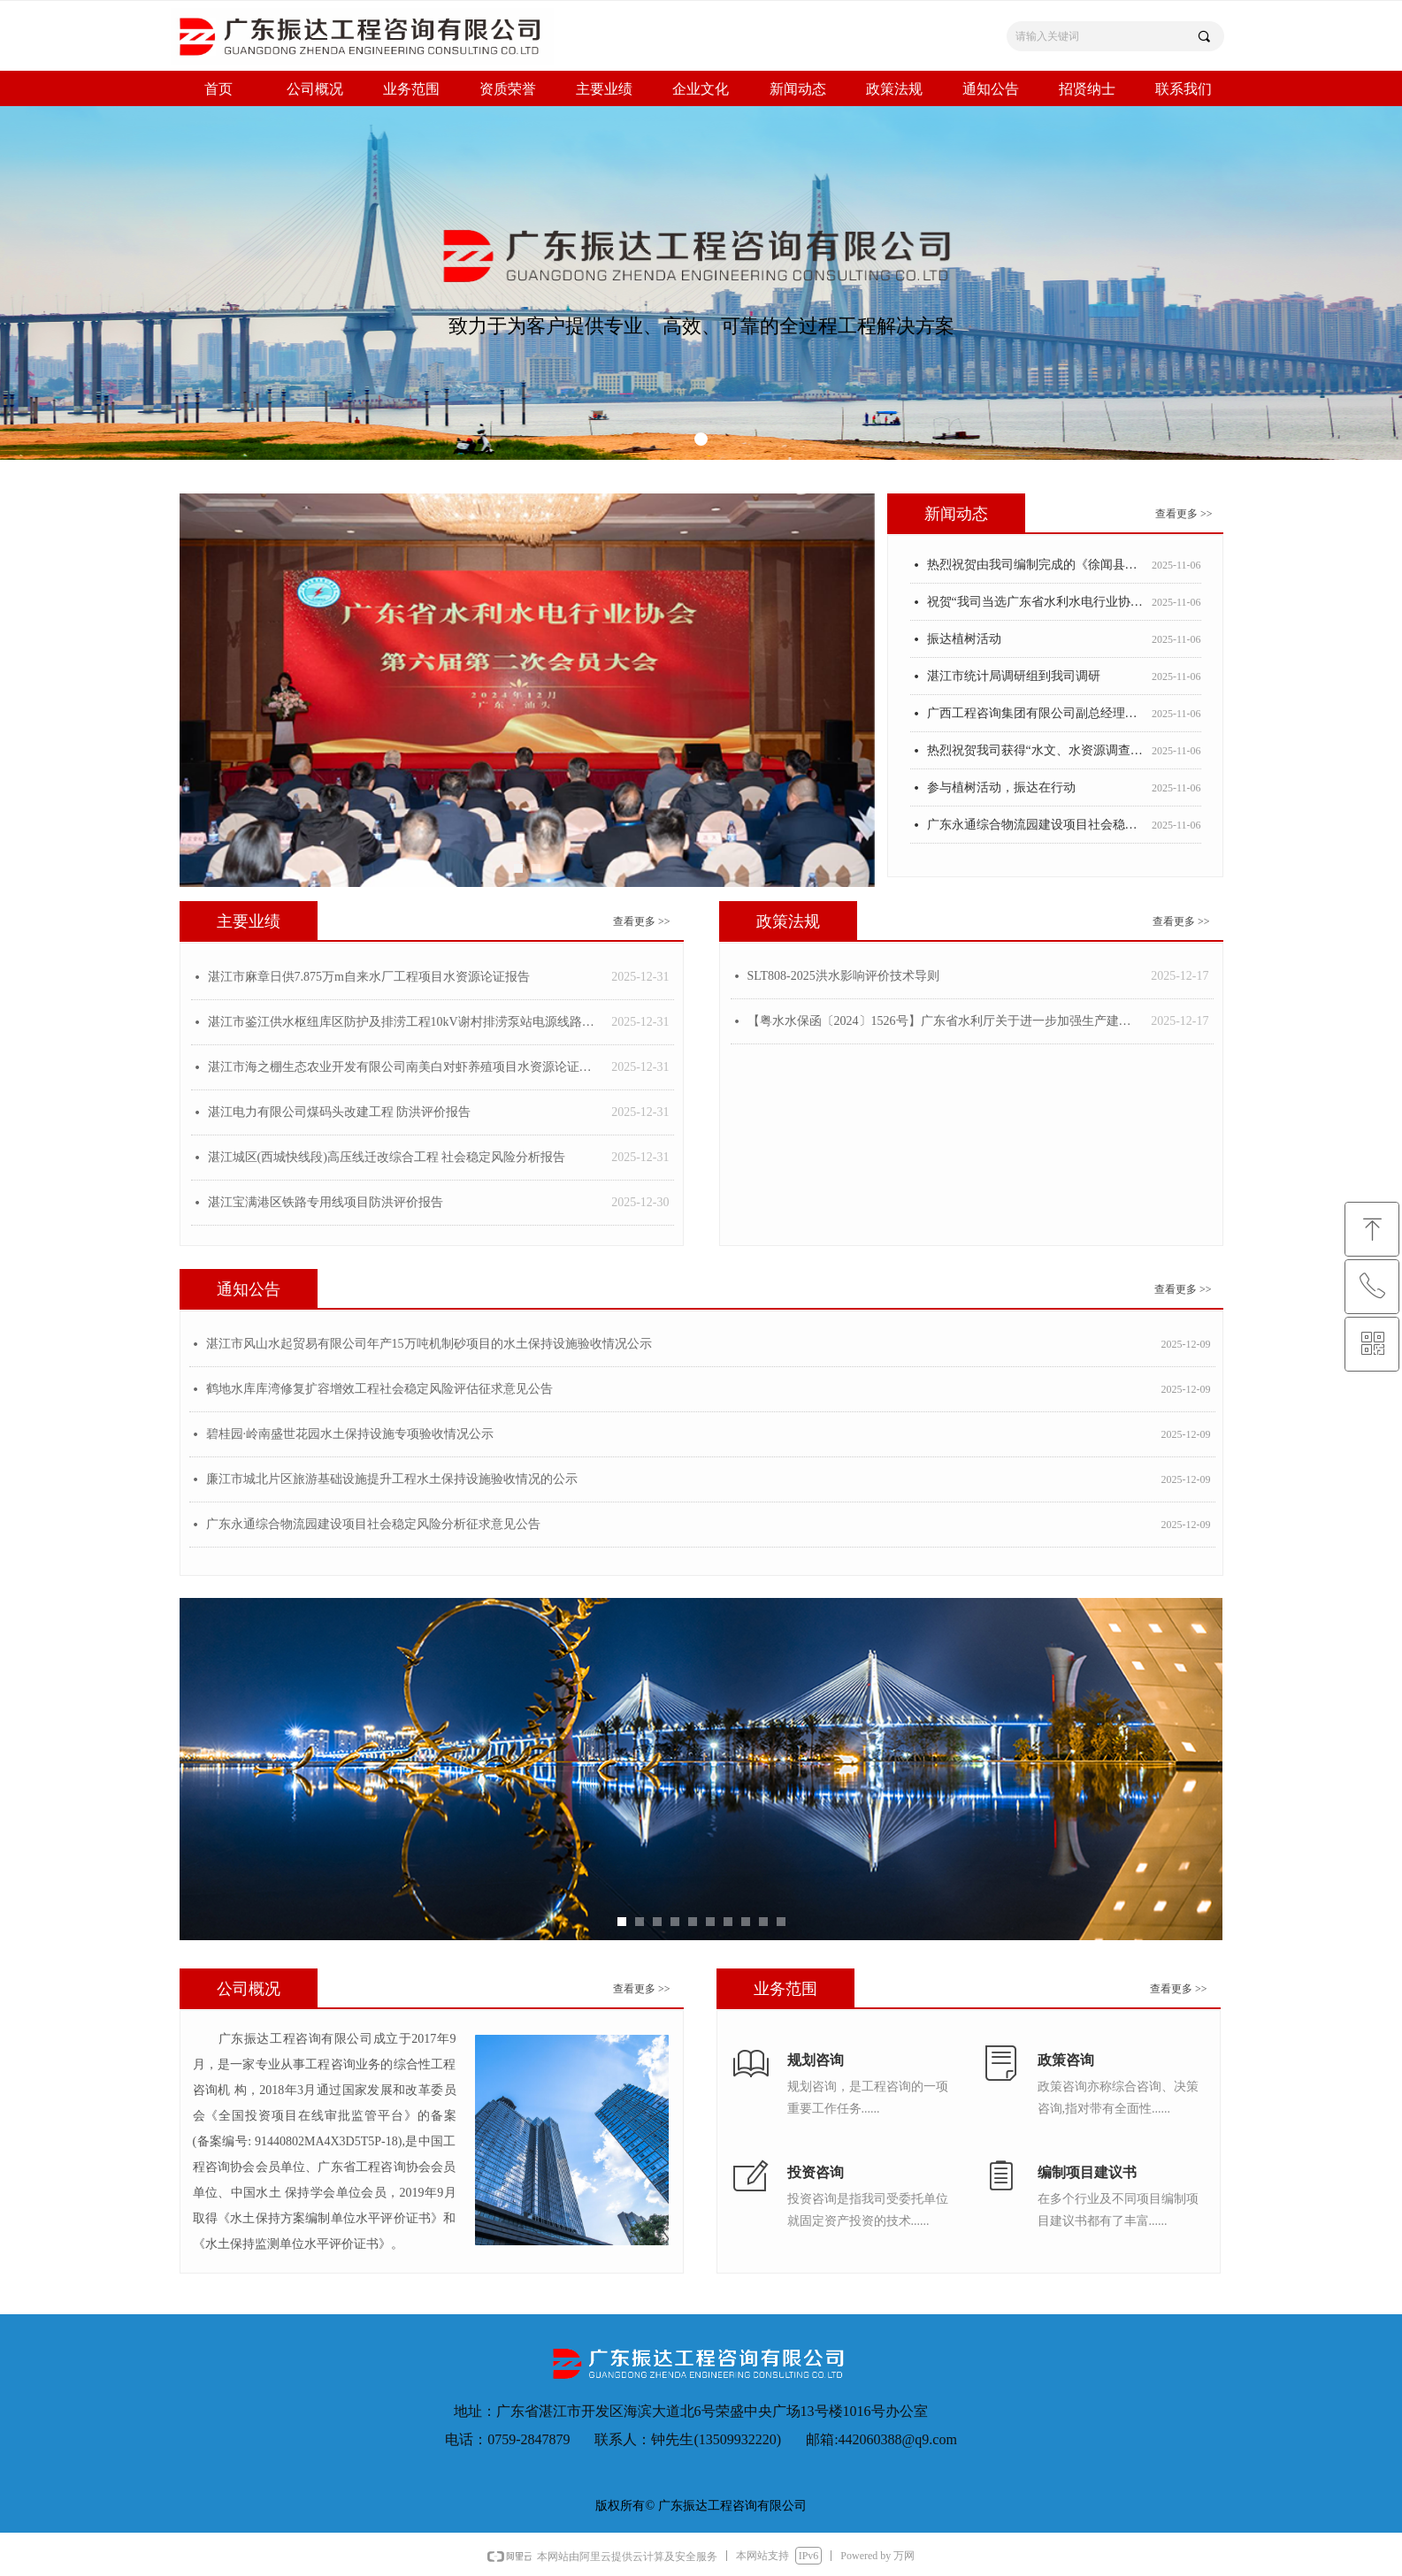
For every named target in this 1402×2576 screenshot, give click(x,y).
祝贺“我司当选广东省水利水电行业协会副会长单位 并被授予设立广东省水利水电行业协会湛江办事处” (1036, 609)
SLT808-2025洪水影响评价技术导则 (843, 975)
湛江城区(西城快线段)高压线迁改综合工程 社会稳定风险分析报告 (387, 1157)
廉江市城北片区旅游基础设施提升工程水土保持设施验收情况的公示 (392, 1479)
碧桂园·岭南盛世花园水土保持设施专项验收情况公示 (350, 1434)
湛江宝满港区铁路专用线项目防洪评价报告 (325, 1202)
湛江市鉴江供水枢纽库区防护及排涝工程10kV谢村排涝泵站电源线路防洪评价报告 (405, 1021)
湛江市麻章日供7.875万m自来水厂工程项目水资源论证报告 (369, 976)
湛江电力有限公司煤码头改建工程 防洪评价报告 (339, 1112)
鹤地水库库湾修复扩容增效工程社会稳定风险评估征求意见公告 (379, 1388)
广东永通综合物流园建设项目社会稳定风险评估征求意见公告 (1036, 832)
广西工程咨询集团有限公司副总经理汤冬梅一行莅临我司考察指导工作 (1036, 721)
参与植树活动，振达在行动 (1001, 795)
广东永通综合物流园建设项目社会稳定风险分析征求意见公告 (373, 1524)
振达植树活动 (964, 647)
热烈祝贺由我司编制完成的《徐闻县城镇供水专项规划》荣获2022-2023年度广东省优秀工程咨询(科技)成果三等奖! (1036, 572)
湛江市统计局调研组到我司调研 (1013, 684)
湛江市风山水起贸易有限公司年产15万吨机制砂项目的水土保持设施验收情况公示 (429, 1343)
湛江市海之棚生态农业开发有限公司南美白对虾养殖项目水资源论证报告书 (405, 1067)
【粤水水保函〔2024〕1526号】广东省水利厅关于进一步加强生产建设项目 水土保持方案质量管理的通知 (945, 1021)
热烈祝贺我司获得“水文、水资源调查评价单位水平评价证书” (1036, 758)
